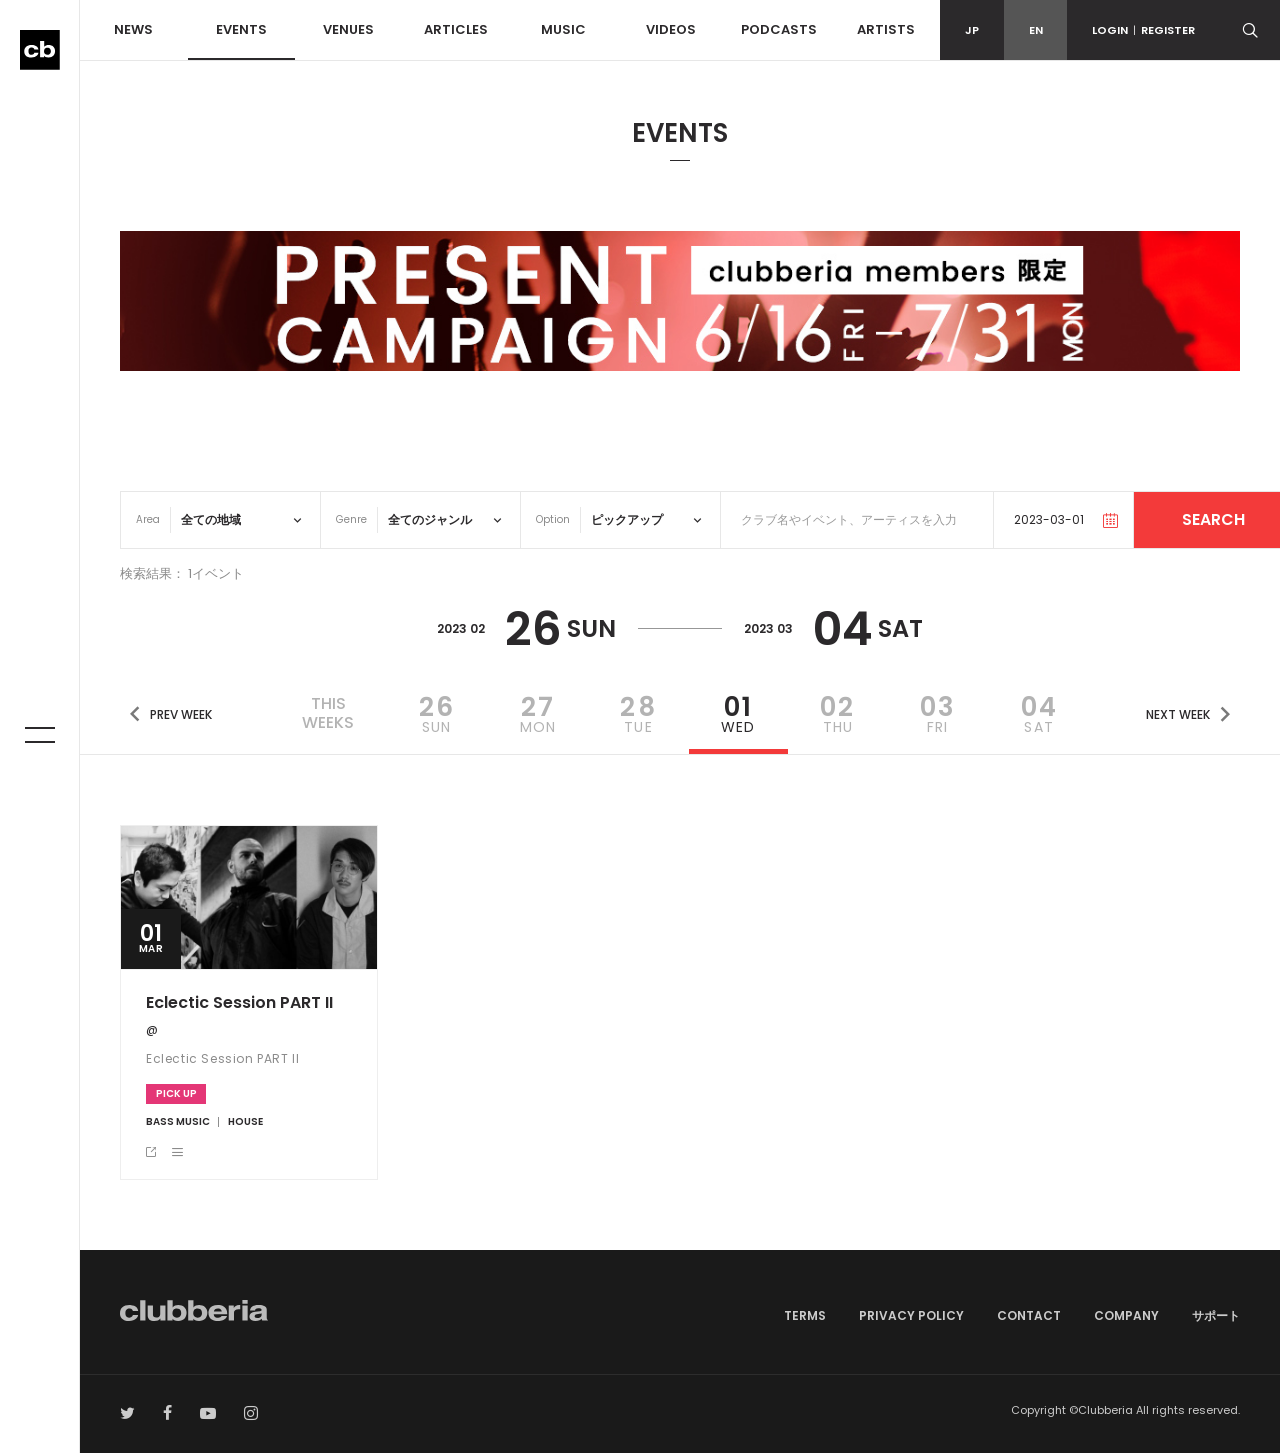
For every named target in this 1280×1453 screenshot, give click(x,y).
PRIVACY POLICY (911, 1315)
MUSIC (563, 29)
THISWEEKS (328, 713)
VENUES (348, 29)
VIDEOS (671, 29)
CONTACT (1029, 1315)
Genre (351, 519)
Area (148, 519)
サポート (1216, 1315)
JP (972, 30)
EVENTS (241, 29)
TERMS (805, 1315)
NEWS (133, 29)
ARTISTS (886, 29)
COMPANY (1126, 1315)
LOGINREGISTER (1143, 30)
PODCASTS (779, 29)
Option (553, 519)
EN (1036, 30)
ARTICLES (456, 29)
